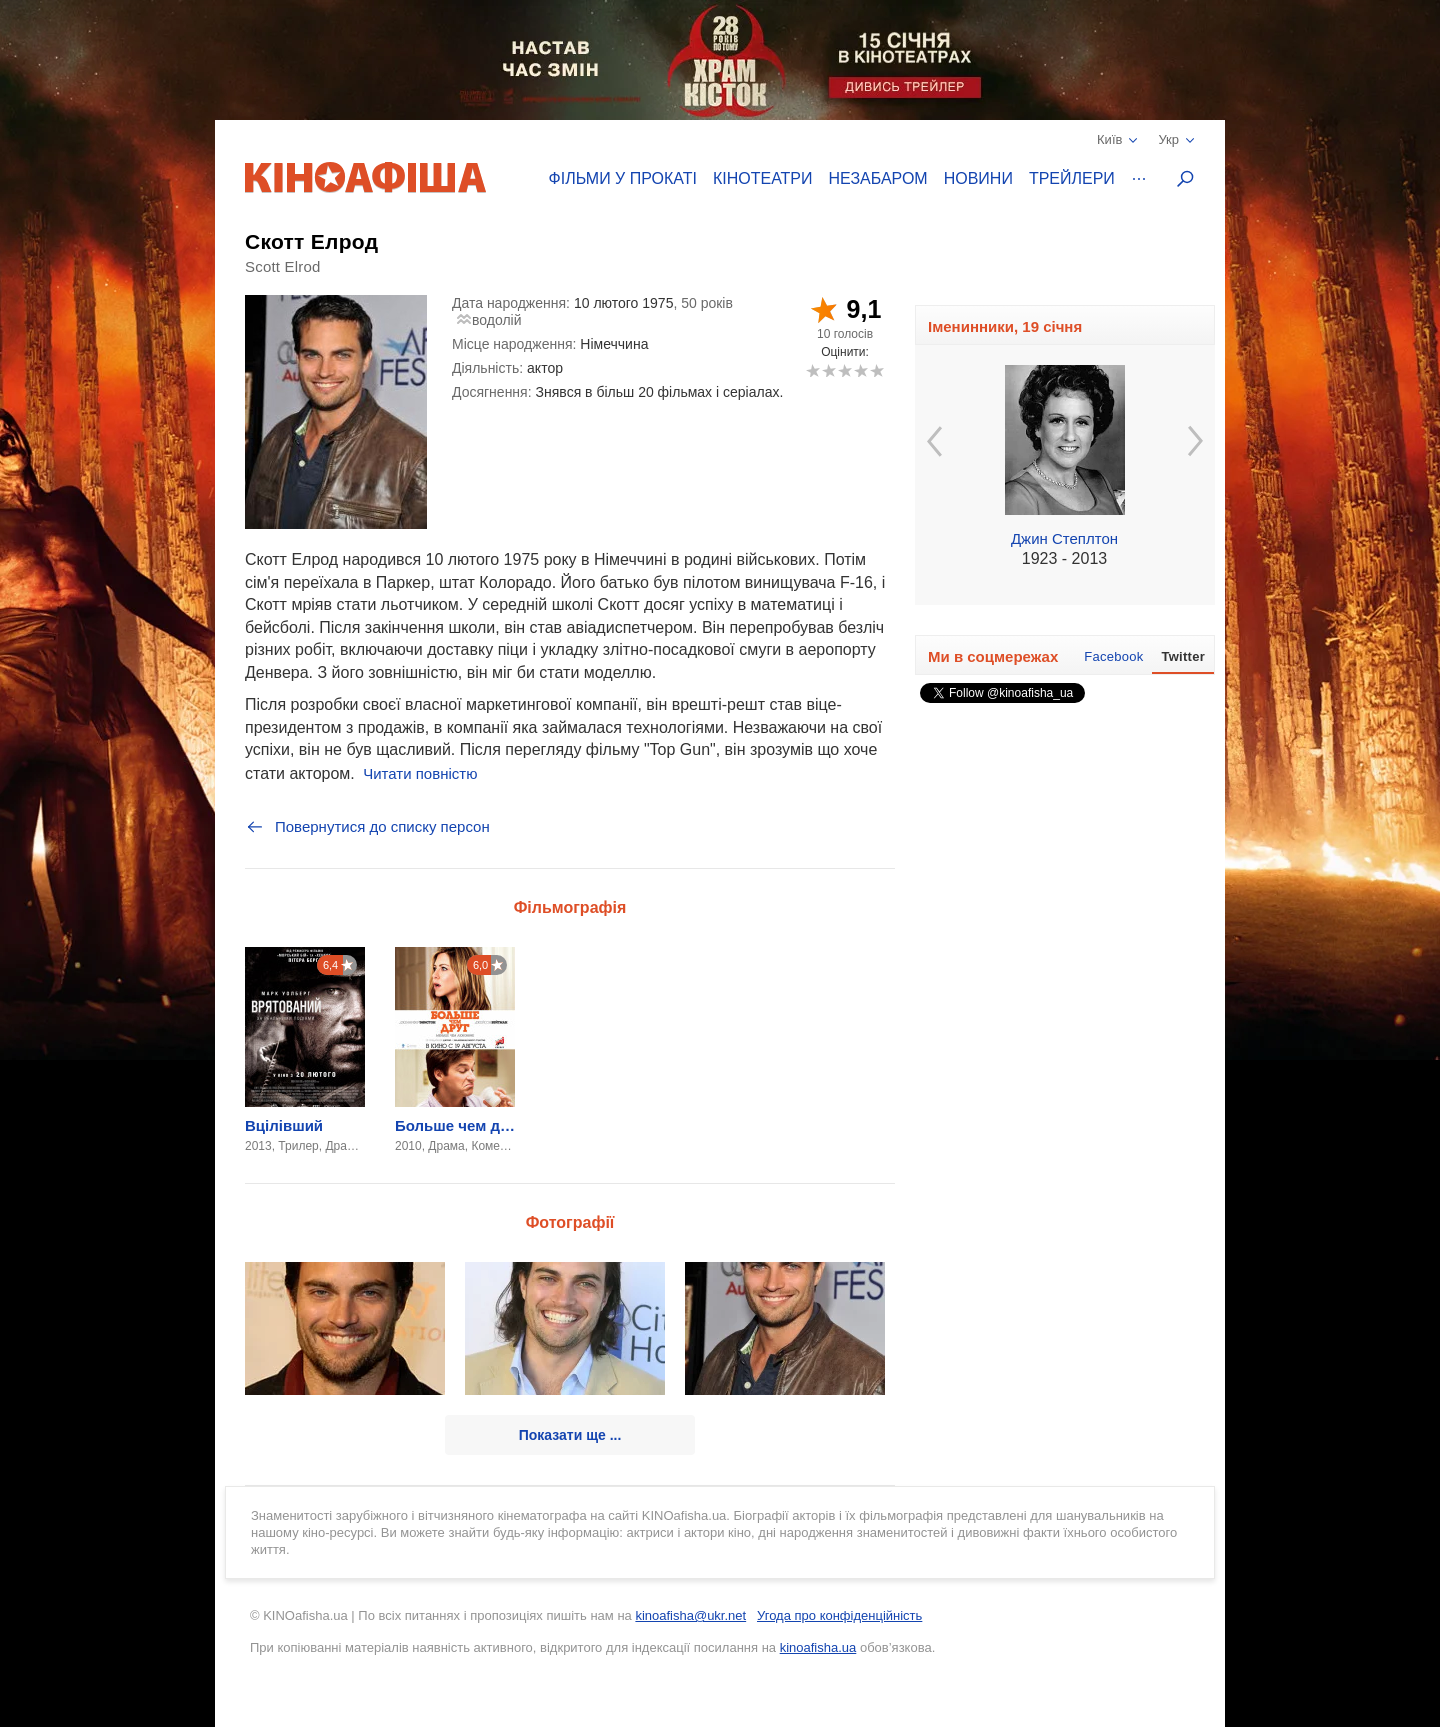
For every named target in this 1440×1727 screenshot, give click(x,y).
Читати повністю (420, 773)
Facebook (1113, 656)
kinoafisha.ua (818, 1647)
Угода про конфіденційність (839, 1615)
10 (876, 370)
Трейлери (1072, 178)
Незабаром (878, 178)
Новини (978, 178)
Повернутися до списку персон (367, 827)
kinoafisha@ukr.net (690, 1615)
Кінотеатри (763, 178)
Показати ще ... (570, 1435)
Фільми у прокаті (623, 178)
